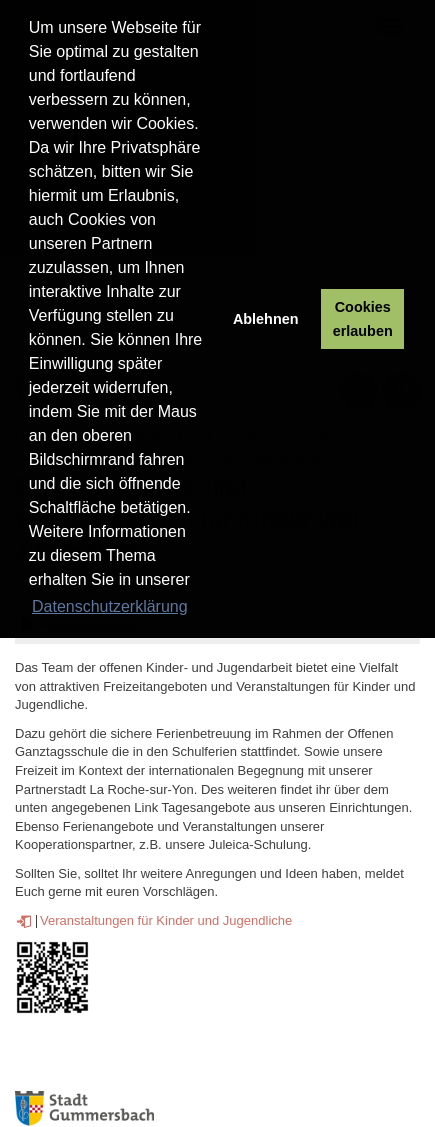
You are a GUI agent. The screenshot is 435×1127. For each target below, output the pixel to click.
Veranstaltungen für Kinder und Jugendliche (166, 920)
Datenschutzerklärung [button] (110, 606)
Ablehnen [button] (266, 319)
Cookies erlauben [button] (363, 319)
